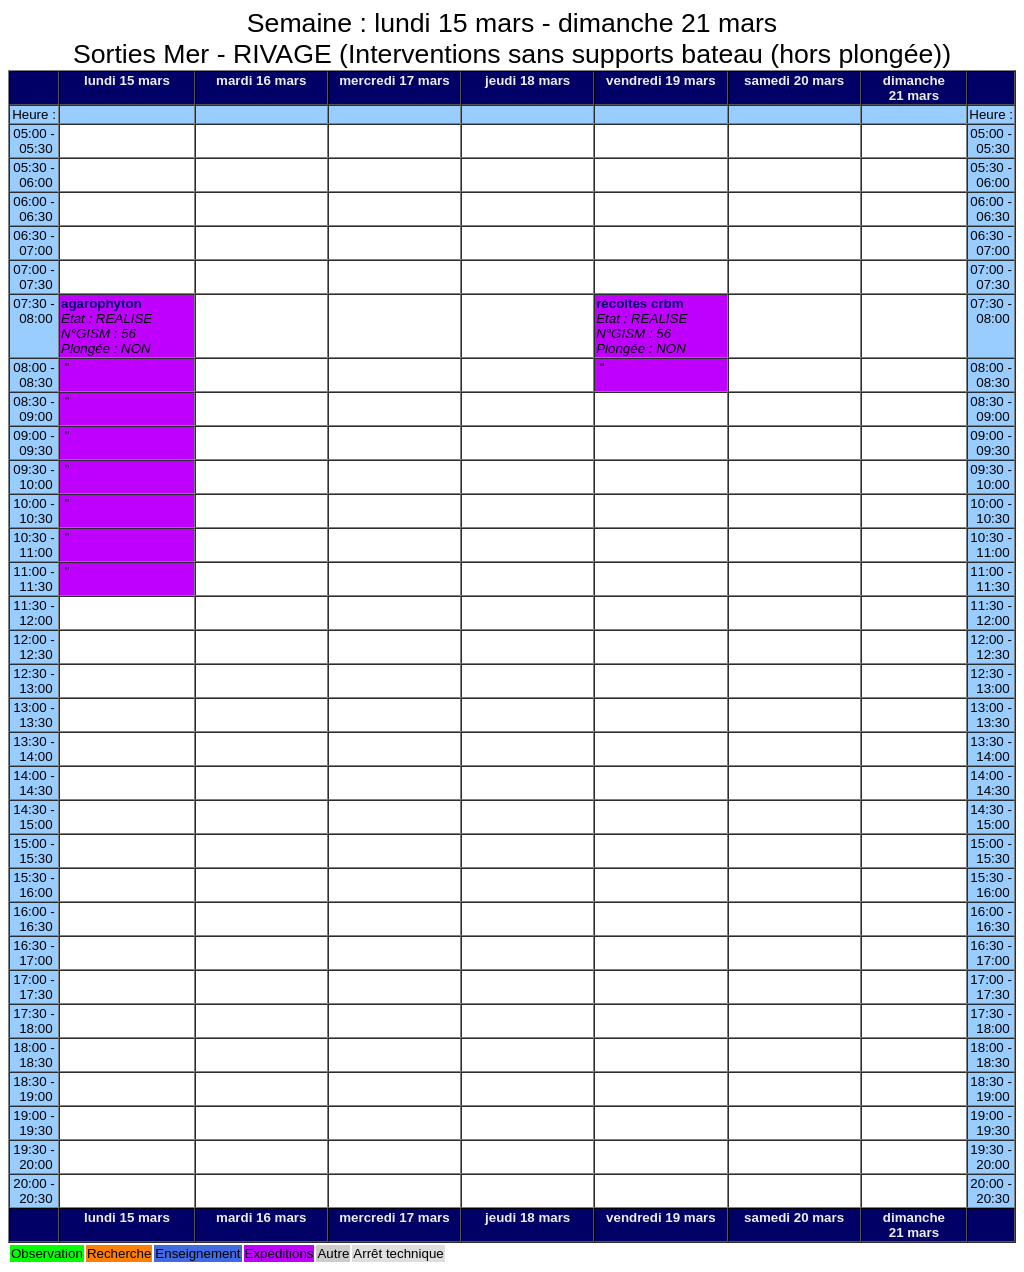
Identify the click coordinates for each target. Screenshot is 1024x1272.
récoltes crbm (639, 303)
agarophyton (101, 303)
